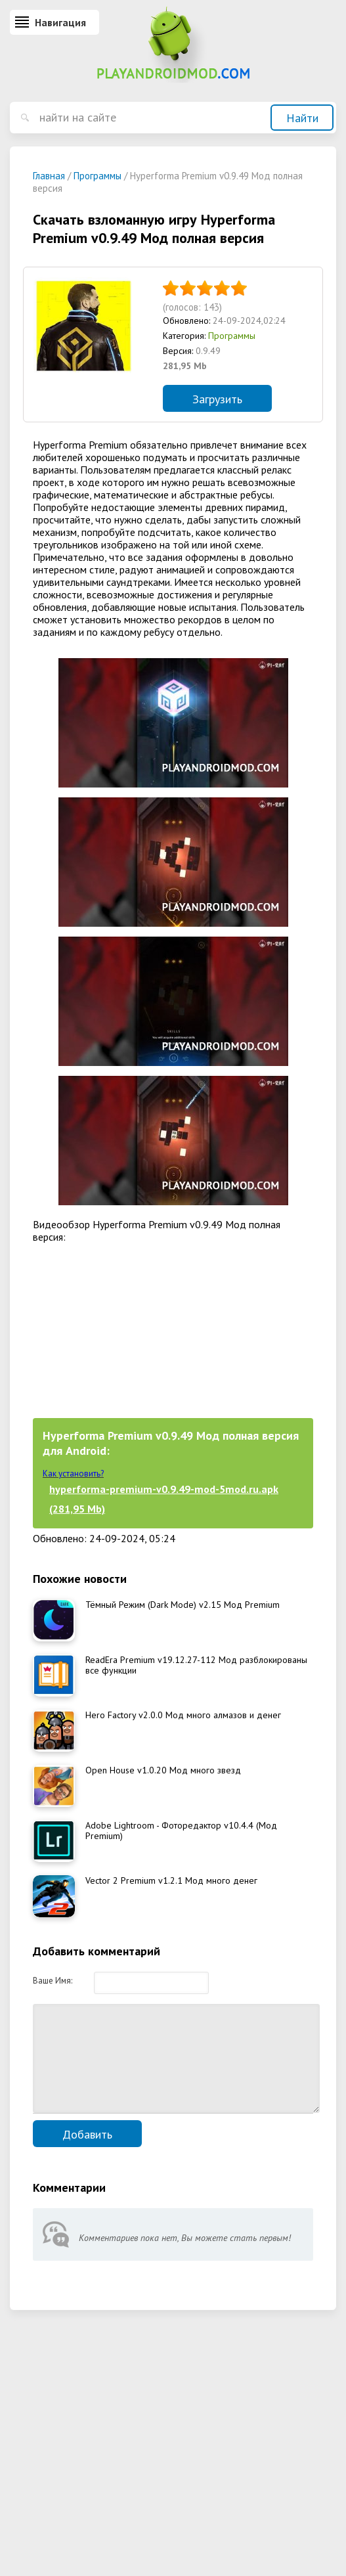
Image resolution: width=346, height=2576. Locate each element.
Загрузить (217, 399)
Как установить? (73, 1473)
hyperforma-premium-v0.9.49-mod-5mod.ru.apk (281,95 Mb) (163, 1498)
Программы (231, 336)
